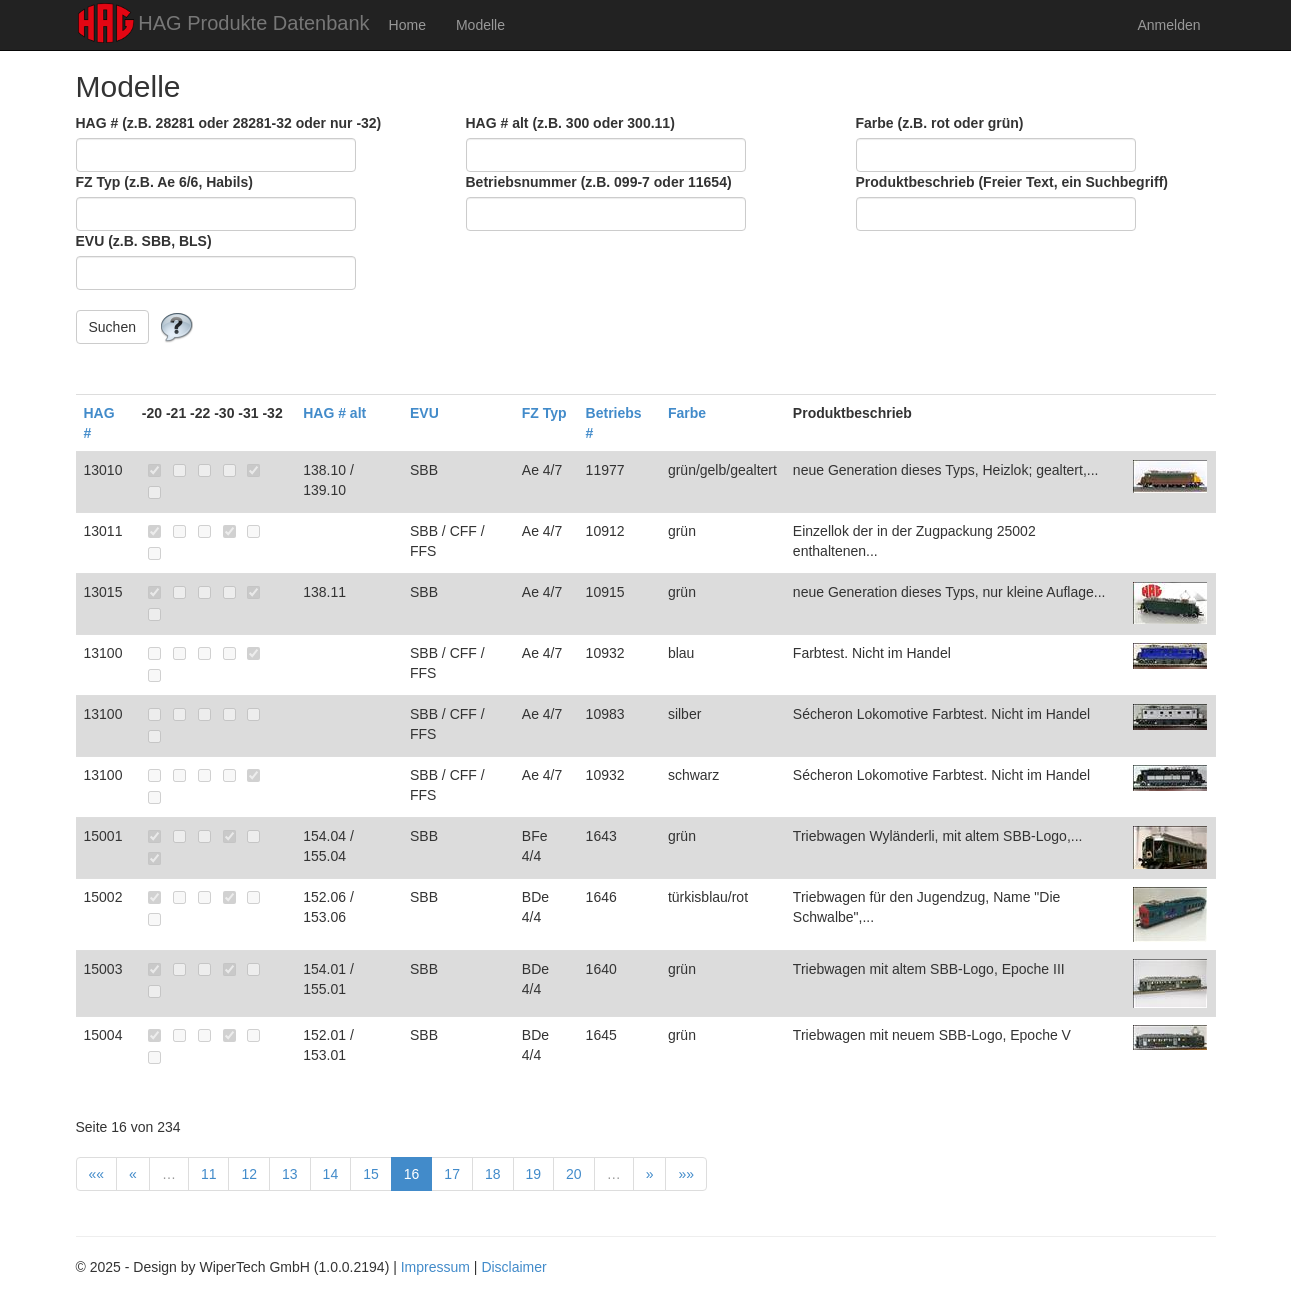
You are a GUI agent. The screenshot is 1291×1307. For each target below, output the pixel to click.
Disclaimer (513, 1267)
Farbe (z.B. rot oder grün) (940, 123)
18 (493, 1174)
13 (290, 1174)
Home (407, 25)
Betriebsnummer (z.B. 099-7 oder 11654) (599, 182)
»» (686, 1174)
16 (412, 1174)
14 (331, 1174)
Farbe (687, 413)
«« (97, 1174)
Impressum (435, 1267)
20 (574, 1174)
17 (452, 1174)
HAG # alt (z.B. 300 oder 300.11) (570, 123)
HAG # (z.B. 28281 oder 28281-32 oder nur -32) (229, 123)
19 (534, 1174)
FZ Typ (544, 413)
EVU (424, 413)
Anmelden (1168, 25)
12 (249, 1174)
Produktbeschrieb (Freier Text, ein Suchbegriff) (1012, 182)
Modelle (480, 25)
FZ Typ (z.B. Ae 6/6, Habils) (164, 182)
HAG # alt (334, 413)
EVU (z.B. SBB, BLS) (144, 241)
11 (209, 1174)
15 (371, 1174)
